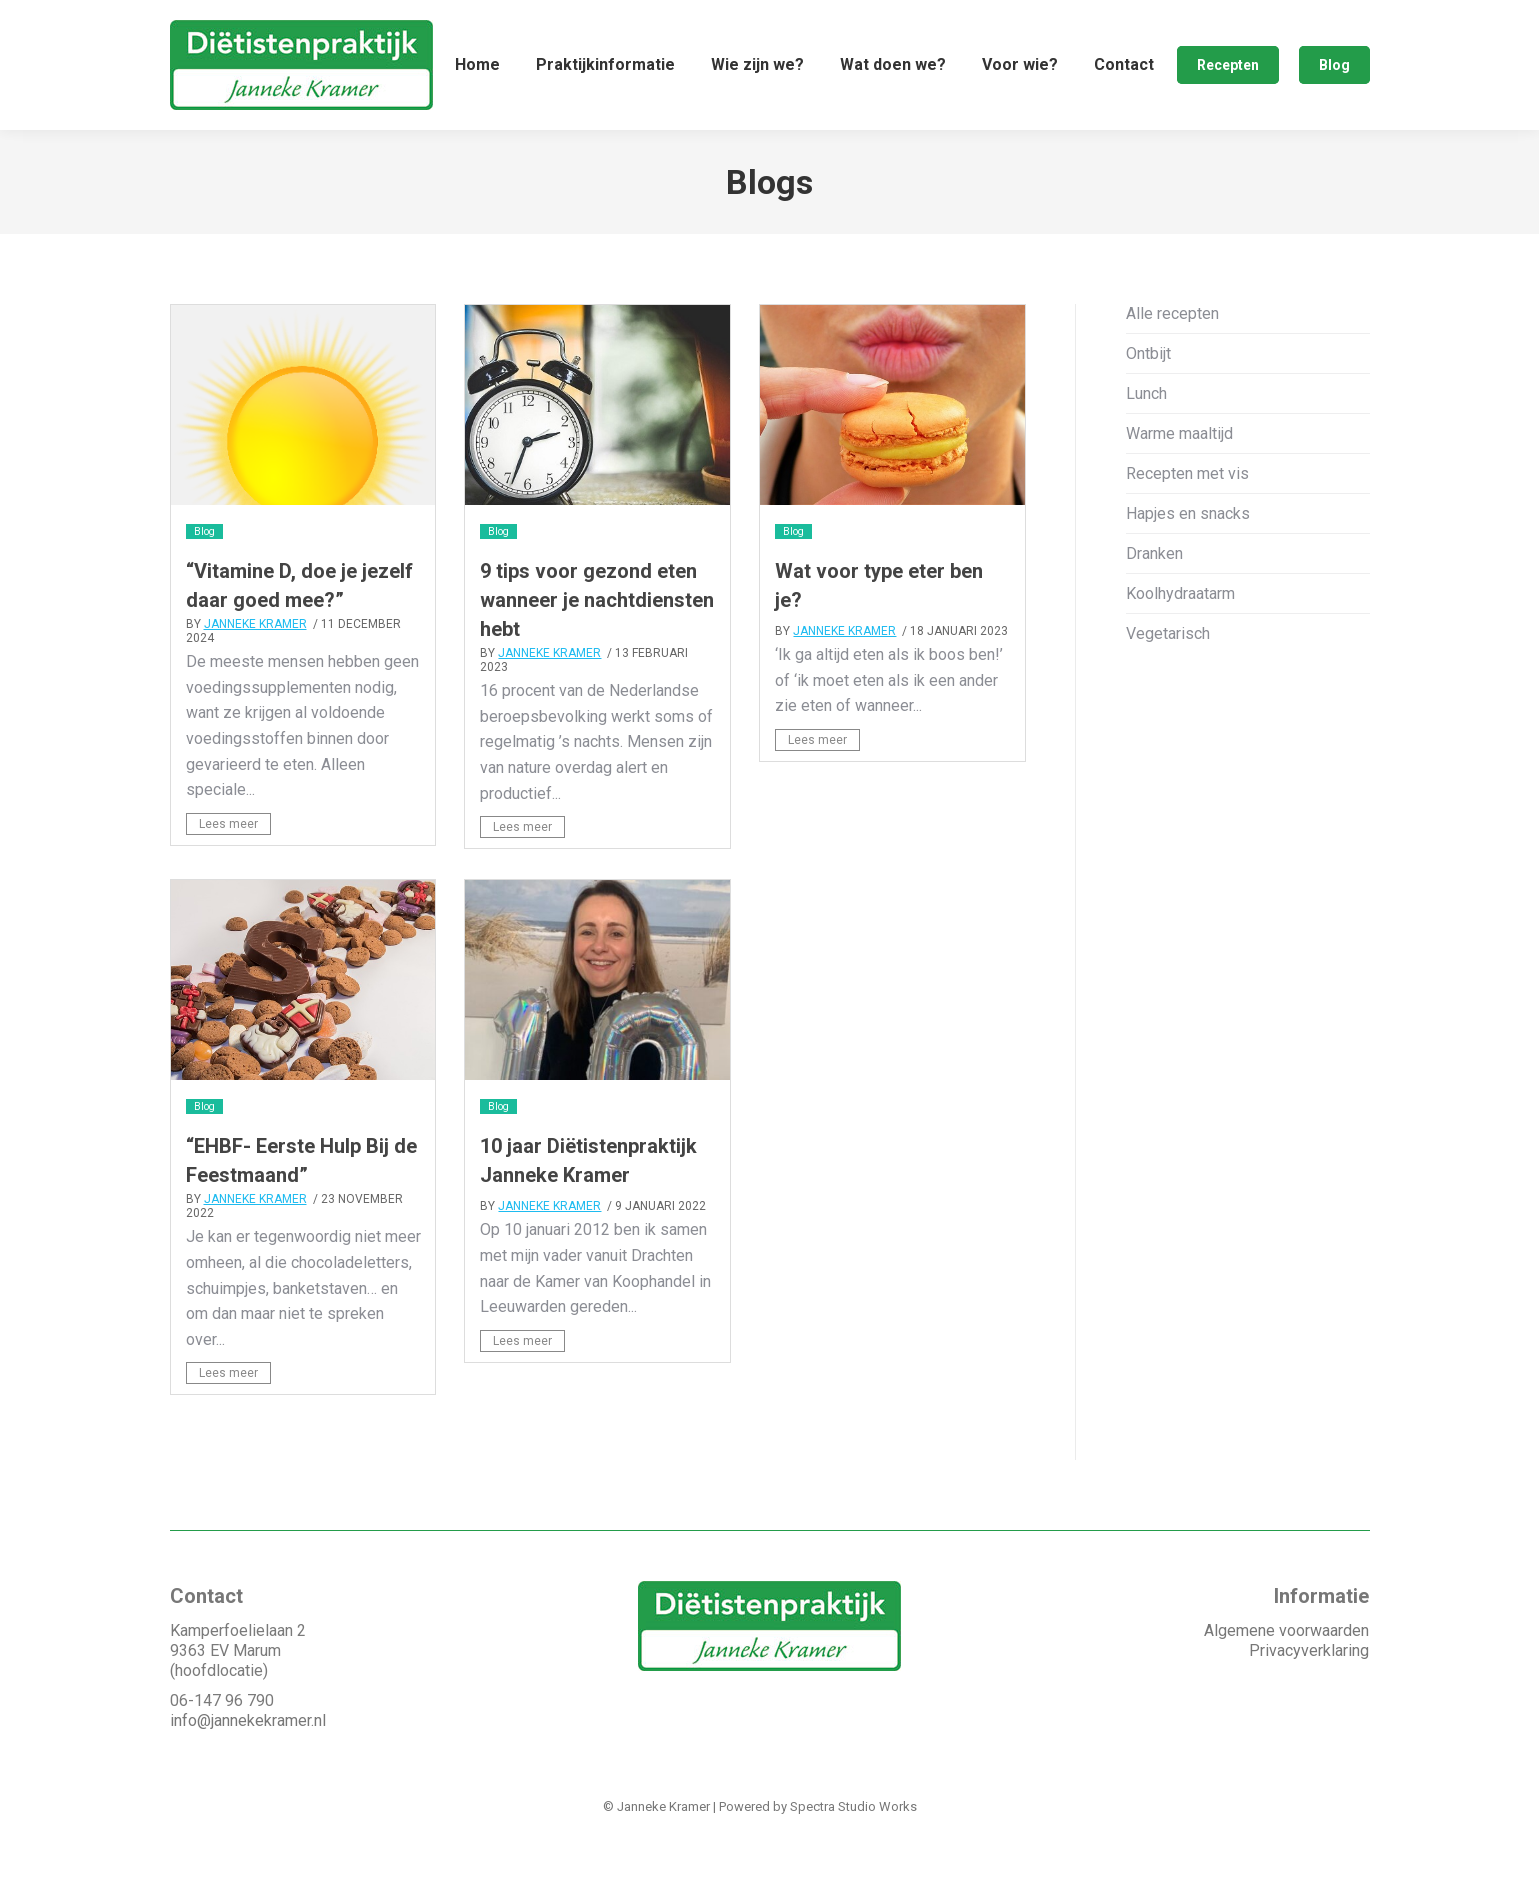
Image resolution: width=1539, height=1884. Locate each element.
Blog (204, 579)
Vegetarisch (1168, 681)
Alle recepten (1172, 361)
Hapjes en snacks (1188, 561)
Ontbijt (1148, 401)
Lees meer (228, 872)
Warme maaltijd (1179, 481)
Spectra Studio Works (853, 1854)
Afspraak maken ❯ (1300, 24)
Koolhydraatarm (1180, 641)
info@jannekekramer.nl (248, 1768)
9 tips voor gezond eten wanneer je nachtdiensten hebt (597, 648)
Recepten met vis (1187, 521)
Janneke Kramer (255, 672)
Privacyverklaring (1309, 1698)
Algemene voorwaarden (1286, 1678)
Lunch (1146, 441)
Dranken (1154, 601)
